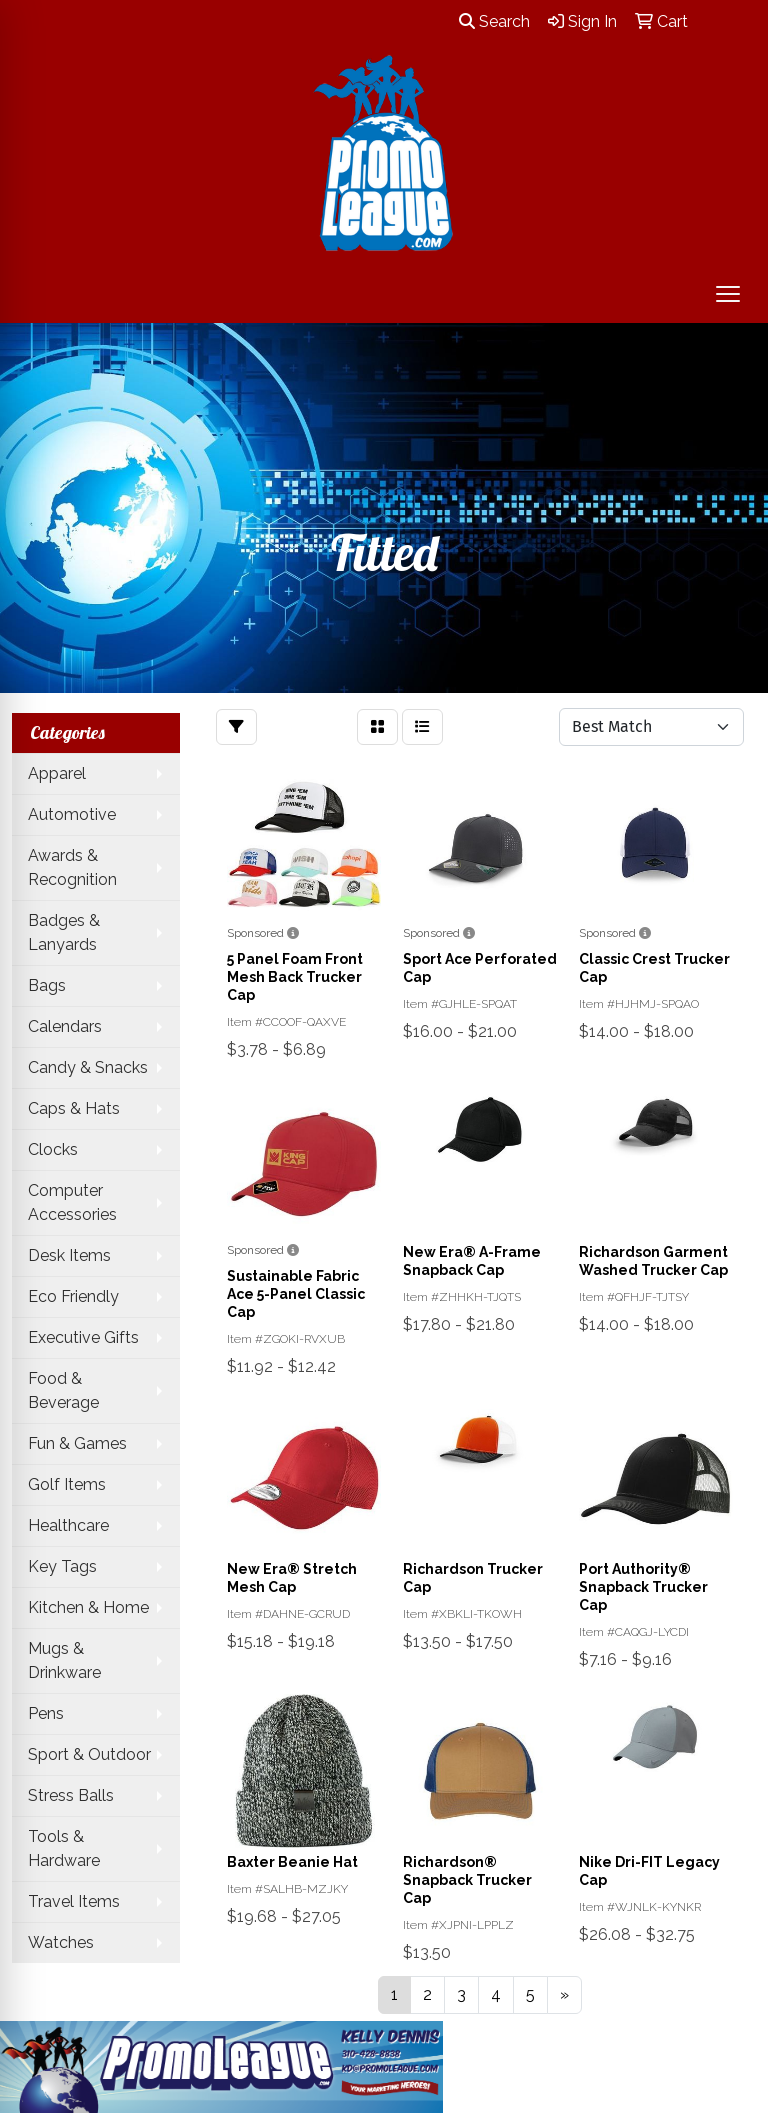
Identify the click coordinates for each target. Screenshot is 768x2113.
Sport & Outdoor (89, 1754)
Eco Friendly (73, 1296)
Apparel (57, 773)
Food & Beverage (63, 1390)
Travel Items (74, 1901)
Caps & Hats (74, 1108)
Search (494, 21)
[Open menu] (728, 294)
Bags (47, 985)
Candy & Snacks (88, 1067)
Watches (61, 1942)
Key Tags (62, 1566)
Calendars (65, 1026)
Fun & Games (77, 1443)
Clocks (53, 1149)
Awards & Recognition (72, 867)
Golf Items (67, 1484)
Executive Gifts (83, 1337)
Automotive (72, 814)
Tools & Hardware (64, 1848)
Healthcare (68, 1525)
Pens (46, 1713)
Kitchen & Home (88, 1607)
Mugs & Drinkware (64, 1660)
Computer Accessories (72, 1202)
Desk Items (69, 1255)
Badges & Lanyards (64, 932)
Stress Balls (71, 1795)
